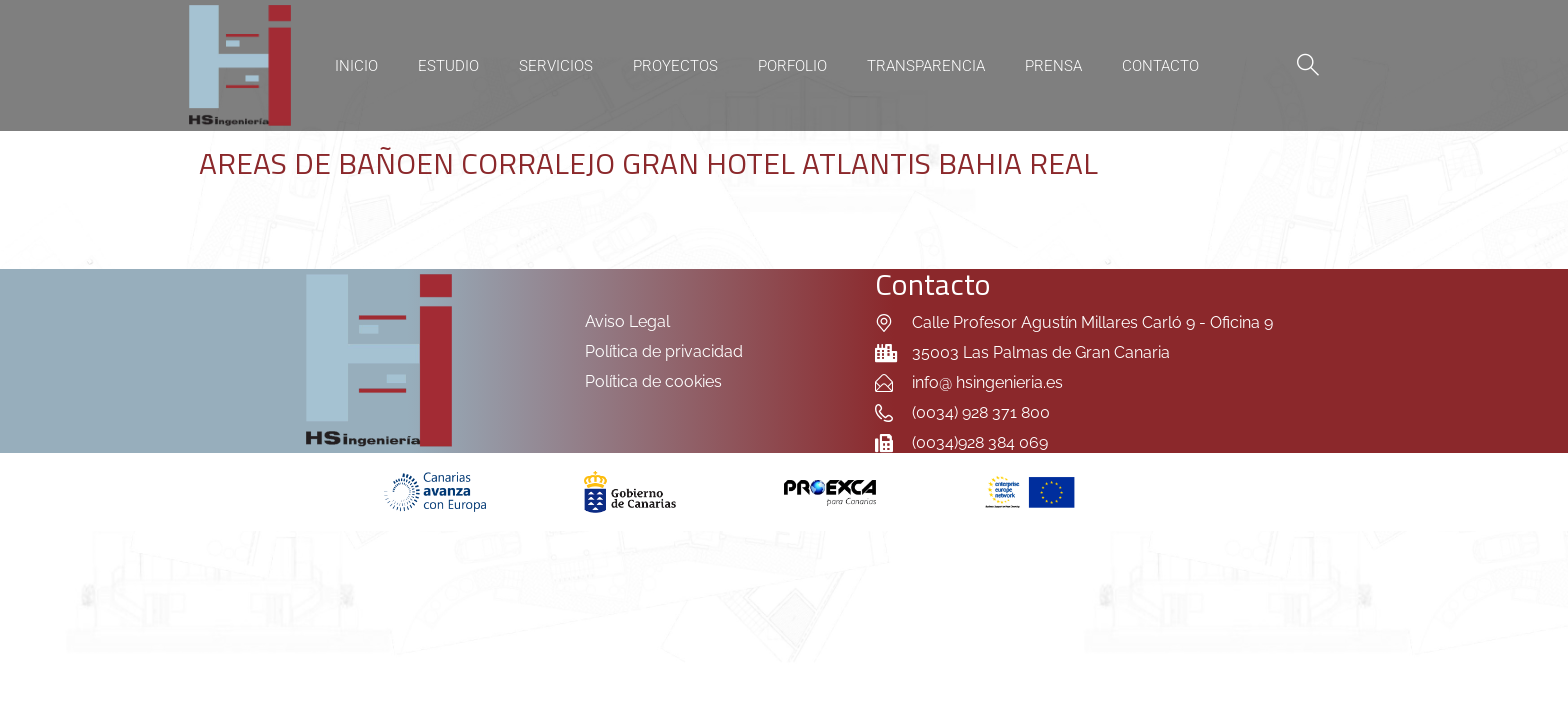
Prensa (1053, 66)
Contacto (1160, 66)
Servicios (556, 66)
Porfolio (792, 66)
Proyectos (675, 66)
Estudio (448, 66)
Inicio (356, 66)
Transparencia (926, 66)
